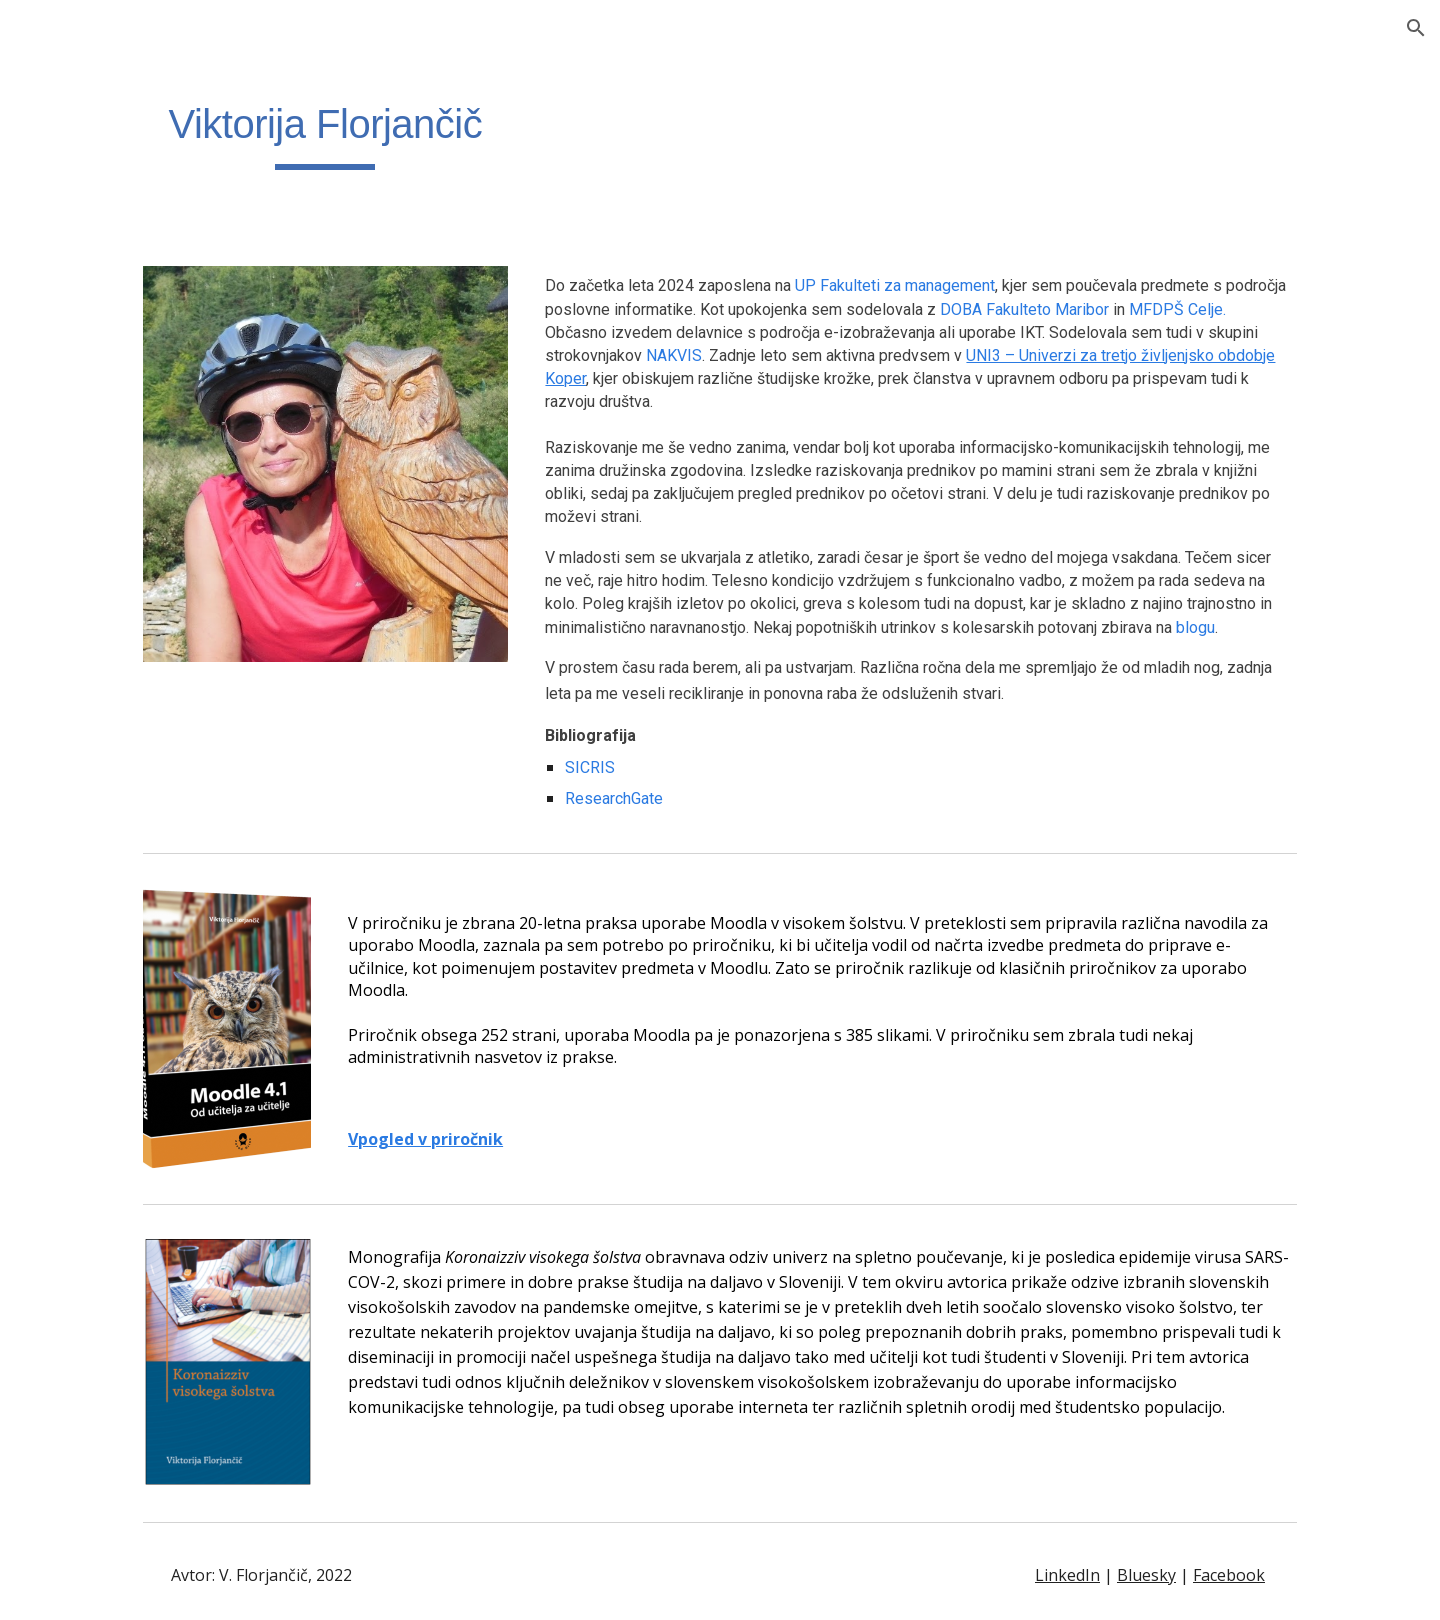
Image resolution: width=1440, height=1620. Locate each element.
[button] (1416, 28)
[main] (325, 131)
